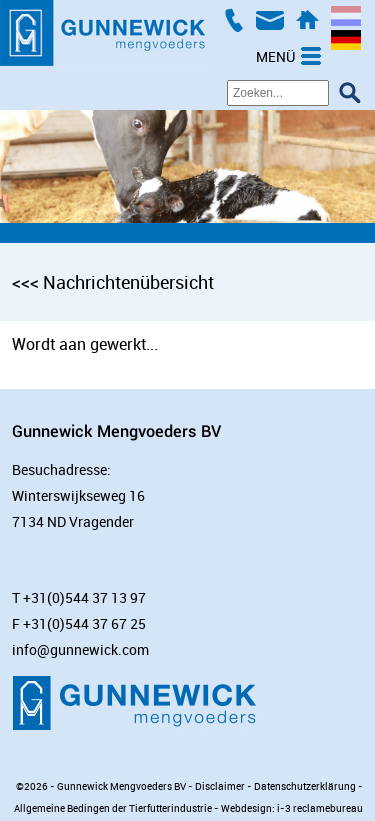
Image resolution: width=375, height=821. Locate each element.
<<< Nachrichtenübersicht (113, 282)
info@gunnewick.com (80, 649)
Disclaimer (220, 786)
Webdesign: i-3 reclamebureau (292, 808)
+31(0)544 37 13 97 (84, 597)
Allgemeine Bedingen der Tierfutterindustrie (113, 808)
